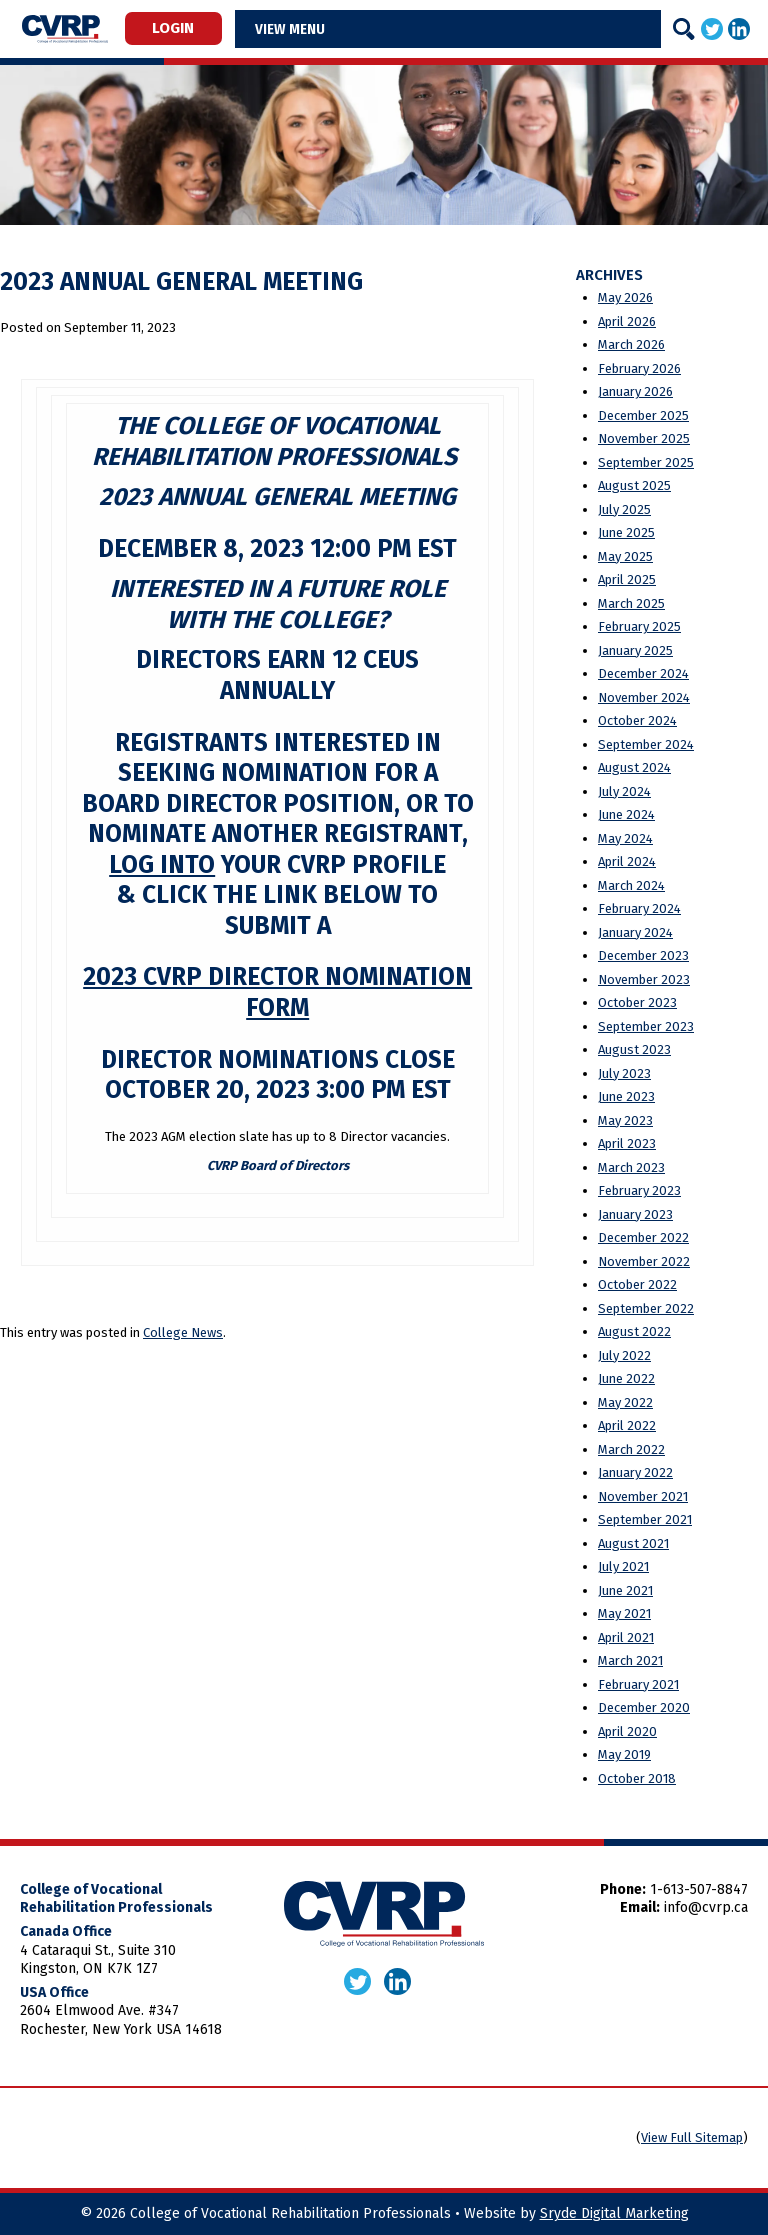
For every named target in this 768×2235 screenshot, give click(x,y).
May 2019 (624, 1754)
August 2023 (634, 1049)
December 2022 (643, 1237)
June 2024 (626, 814)
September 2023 (646, 1026)
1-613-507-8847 (699, 1889)
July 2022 (624, 1355)
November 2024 (644, 697)
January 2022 (635, 1472)
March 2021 (630, 1660)
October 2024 (637, 720)
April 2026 (627, 321)
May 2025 (625, 556)
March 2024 (631, 885)
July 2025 (624, 509)
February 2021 (638, 1684)
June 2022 (626, 1378)
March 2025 (631, 603)
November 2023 (644, 979)
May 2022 (625, 1402)
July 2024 (624, 791)
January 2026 (635, 391)
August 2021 (633, 1543)
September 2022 (646, 1308)
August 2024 (634, 767)
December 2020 (644, 1707)
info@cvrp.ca (706, 1907)
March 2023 (631, 1167)
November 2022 (644, 1261)
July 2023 (624, 1073)
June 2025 (626, 532)
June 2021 (625, 1590)
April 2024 (627, 861)
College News (183, 1332)
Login (173, 28)
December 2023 (643, 955)
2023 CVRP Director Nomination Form (277, 992)
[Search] (684, 29)
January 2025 (635, 650)
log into (162, 865)
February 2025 (639, 626)
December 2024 (643, 673)
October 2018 (637, 1778)
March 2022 (631, 1449)
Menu (307, 29)
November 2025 (644, 438)
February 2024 (639, 908)
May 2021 (624, 1613)
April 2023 (627, 1143)
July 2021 (623, 1566)
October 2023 (637, 1002)
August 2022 (634, 1331)
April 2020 (627, 1731)
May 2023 (625, 1120)
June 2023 (626, 1096)
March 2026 (631, 344)
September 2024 (646, 744)
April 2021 (626, 1637)
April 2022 (627, 1425)
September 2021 (645, 1519)
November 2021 (643, 1496)
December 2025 (643, 415)
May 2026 (625, 297)
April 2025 (627, 579)
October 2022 (637, 1284)
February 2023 (639, 1190)
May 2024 (625, 838)
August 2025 (634, 485)
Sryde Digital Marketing (614, 2213)
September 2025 (646, 462)
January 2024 (635, 932)
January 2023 (635, 1214)
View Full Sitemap (692, 2137)
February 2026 (639, 368)
